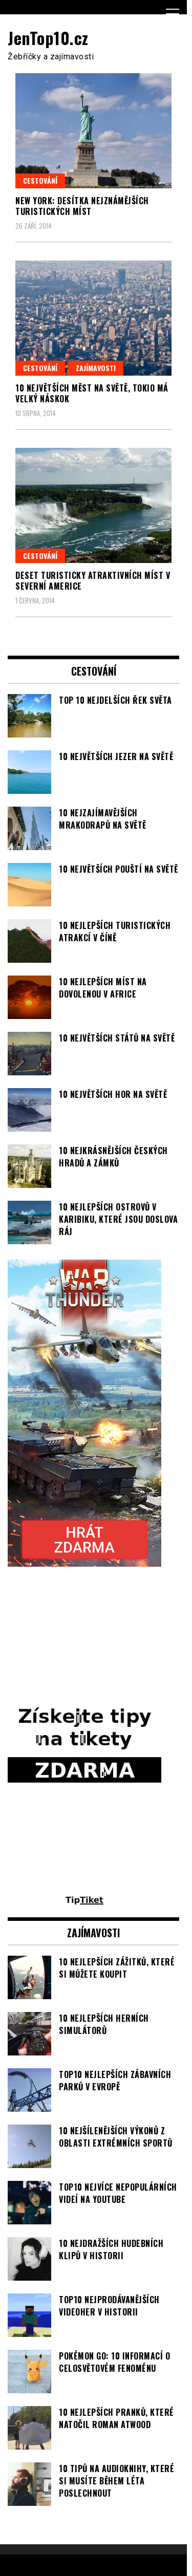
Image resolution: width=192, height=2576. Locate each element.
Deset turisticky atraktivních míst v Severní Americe (92, 580)
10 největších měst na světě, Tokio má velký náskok (91, 393)
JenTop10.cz (48, 38)
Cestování (40, 180)
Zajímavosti (96, 367)
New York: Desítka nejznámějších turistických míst (82, 206)
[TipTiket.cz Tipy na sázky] (84, 1901)
